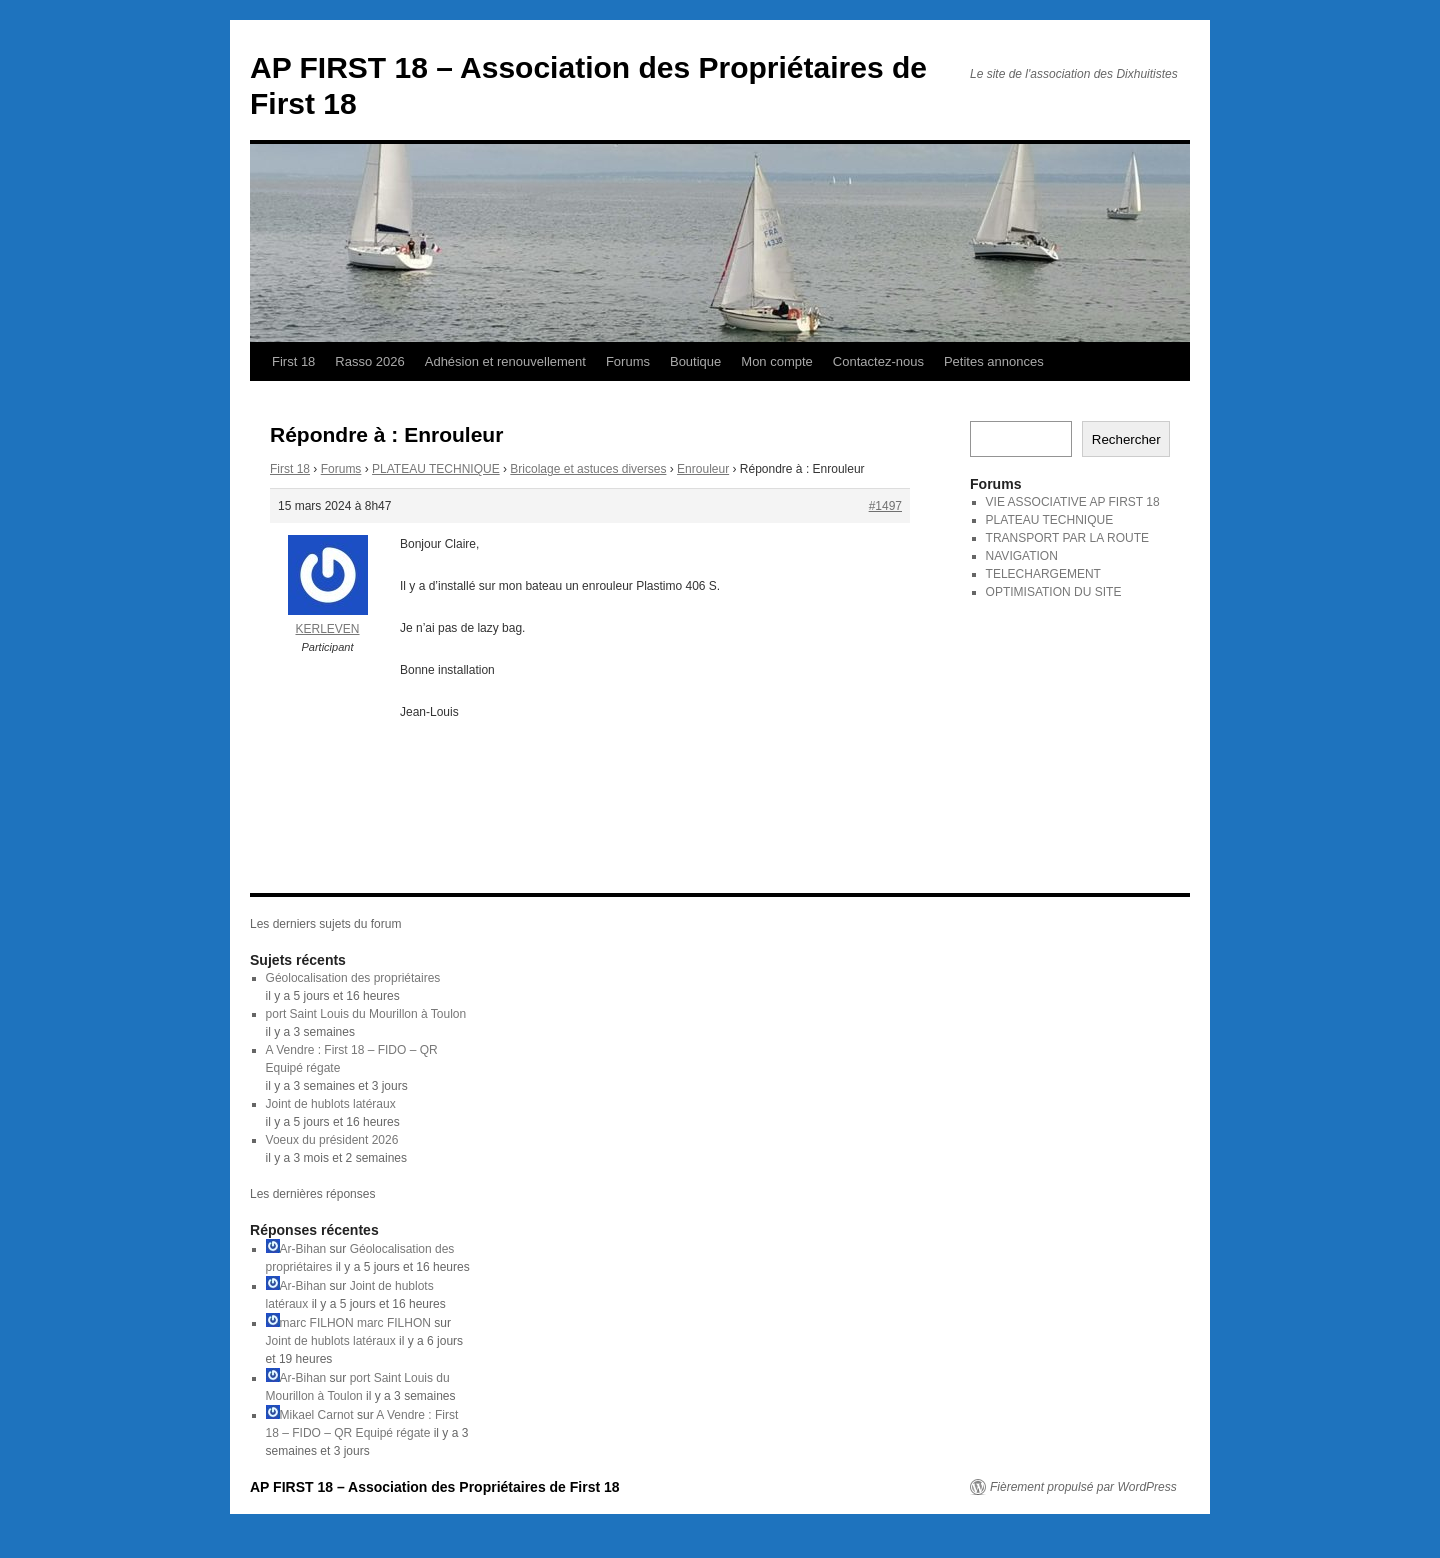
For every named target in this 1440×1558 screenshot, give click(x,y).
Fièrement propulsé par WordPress (1083, 1487)
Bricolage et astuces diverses (588, 469)
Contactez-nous (878, 361)
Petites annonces (994, 361)
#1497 (885, 506)
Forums (628, 361)
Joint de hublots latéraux (331, 1104)
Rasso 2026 (369, 361)
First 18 (293, 361)
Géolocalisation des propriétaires (353, 978)
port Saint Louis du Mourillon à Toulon (366, 1014)
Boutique (695, 361)
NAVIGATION (1022, 556)
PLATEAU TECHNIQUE (436, 469)
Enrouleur (703, 469)
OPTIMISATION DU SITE (1054, 592)
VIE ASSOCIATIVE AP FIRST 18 (1073, 502)
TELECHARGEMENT (1043, 574)
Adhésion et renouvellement (505, 361)
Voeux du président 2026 (332, 1140)
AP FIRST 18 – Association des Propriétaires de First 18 (435, 1487)
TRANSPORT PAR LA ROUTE (1067, 538)
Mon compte (777, 361)
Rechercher (1126, 439)
